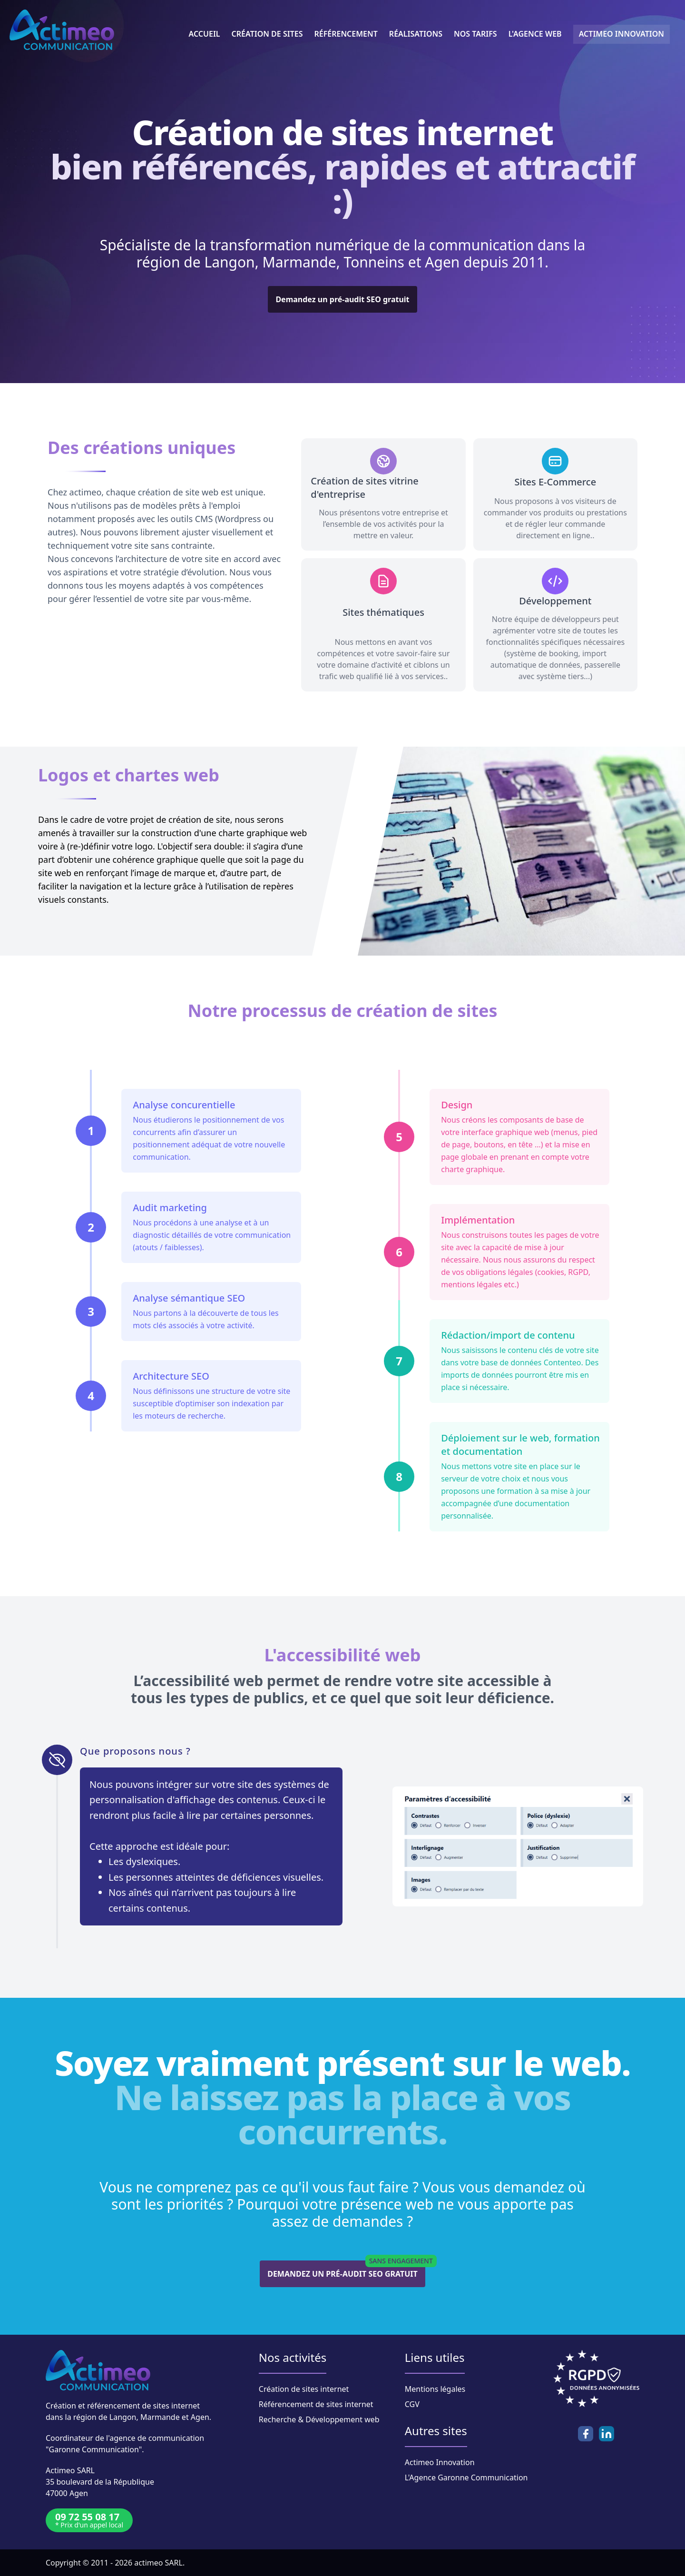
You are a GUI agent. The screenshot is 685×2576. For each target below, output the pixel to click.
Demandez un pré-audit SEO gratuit (342, 299)
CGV (412, 2404)
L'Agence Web (535, 34)
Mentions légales (435, 2389)
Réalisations (415, 34)
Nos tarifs (475, 34)
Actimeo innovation (621, 34)
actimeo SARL (158, 2562)
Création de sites (267, 34)
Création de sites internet (304, 2389)
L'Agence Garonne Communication (466, 2477)
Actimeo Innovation (440, 2462)
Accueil (204, 34)
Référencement (345, 34)
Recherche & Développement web (319, 2419)
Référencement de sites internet (316, 2404)
